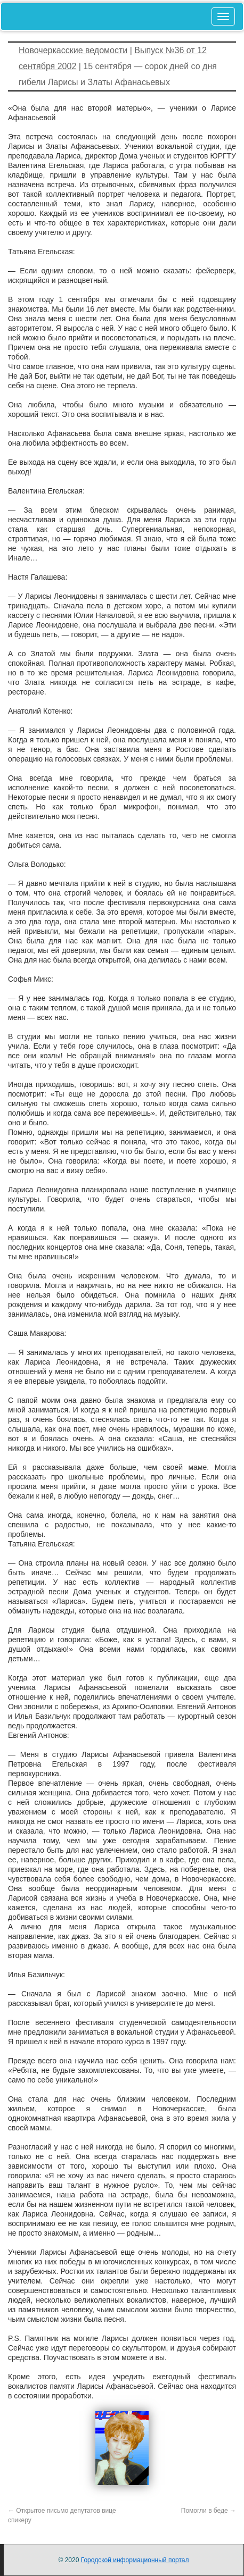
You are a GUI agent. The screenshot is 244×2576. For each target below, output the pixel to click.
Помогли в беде (208, 2510)
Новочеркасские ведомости (73, 50)
